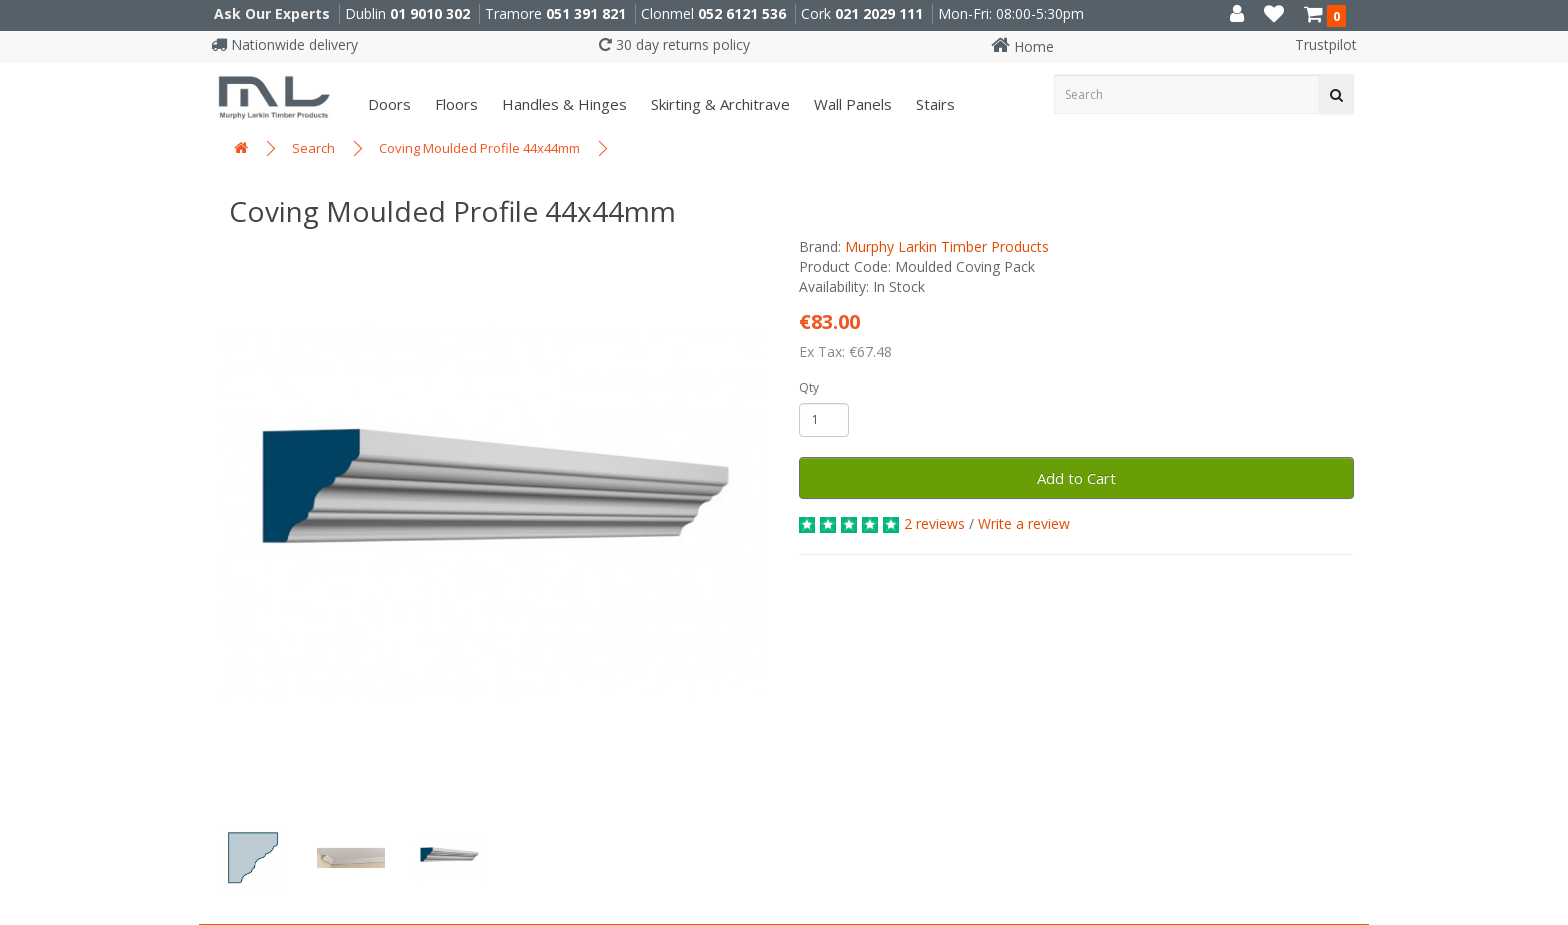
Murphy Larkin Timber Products (947, 246)
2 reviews (934, 523)
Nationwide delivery (284, 44)
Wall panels (851, 104)
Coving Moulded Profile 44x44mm (479, 148)
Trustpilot (1326, 44)
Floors (454, 104)
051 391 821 (586, 13)
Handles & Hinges (562, 104)
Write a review (1024, 523)
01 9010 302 (430, 13)
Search (313, 148)
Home (1022, 46)
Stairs (933, 104)
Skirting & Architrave (718, 104)
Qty (809, 387)
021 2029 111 (879, 13)
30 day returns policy (674, 44)
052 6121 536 (742, 13)
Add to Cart (1076, 478)
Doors (387, 104)
